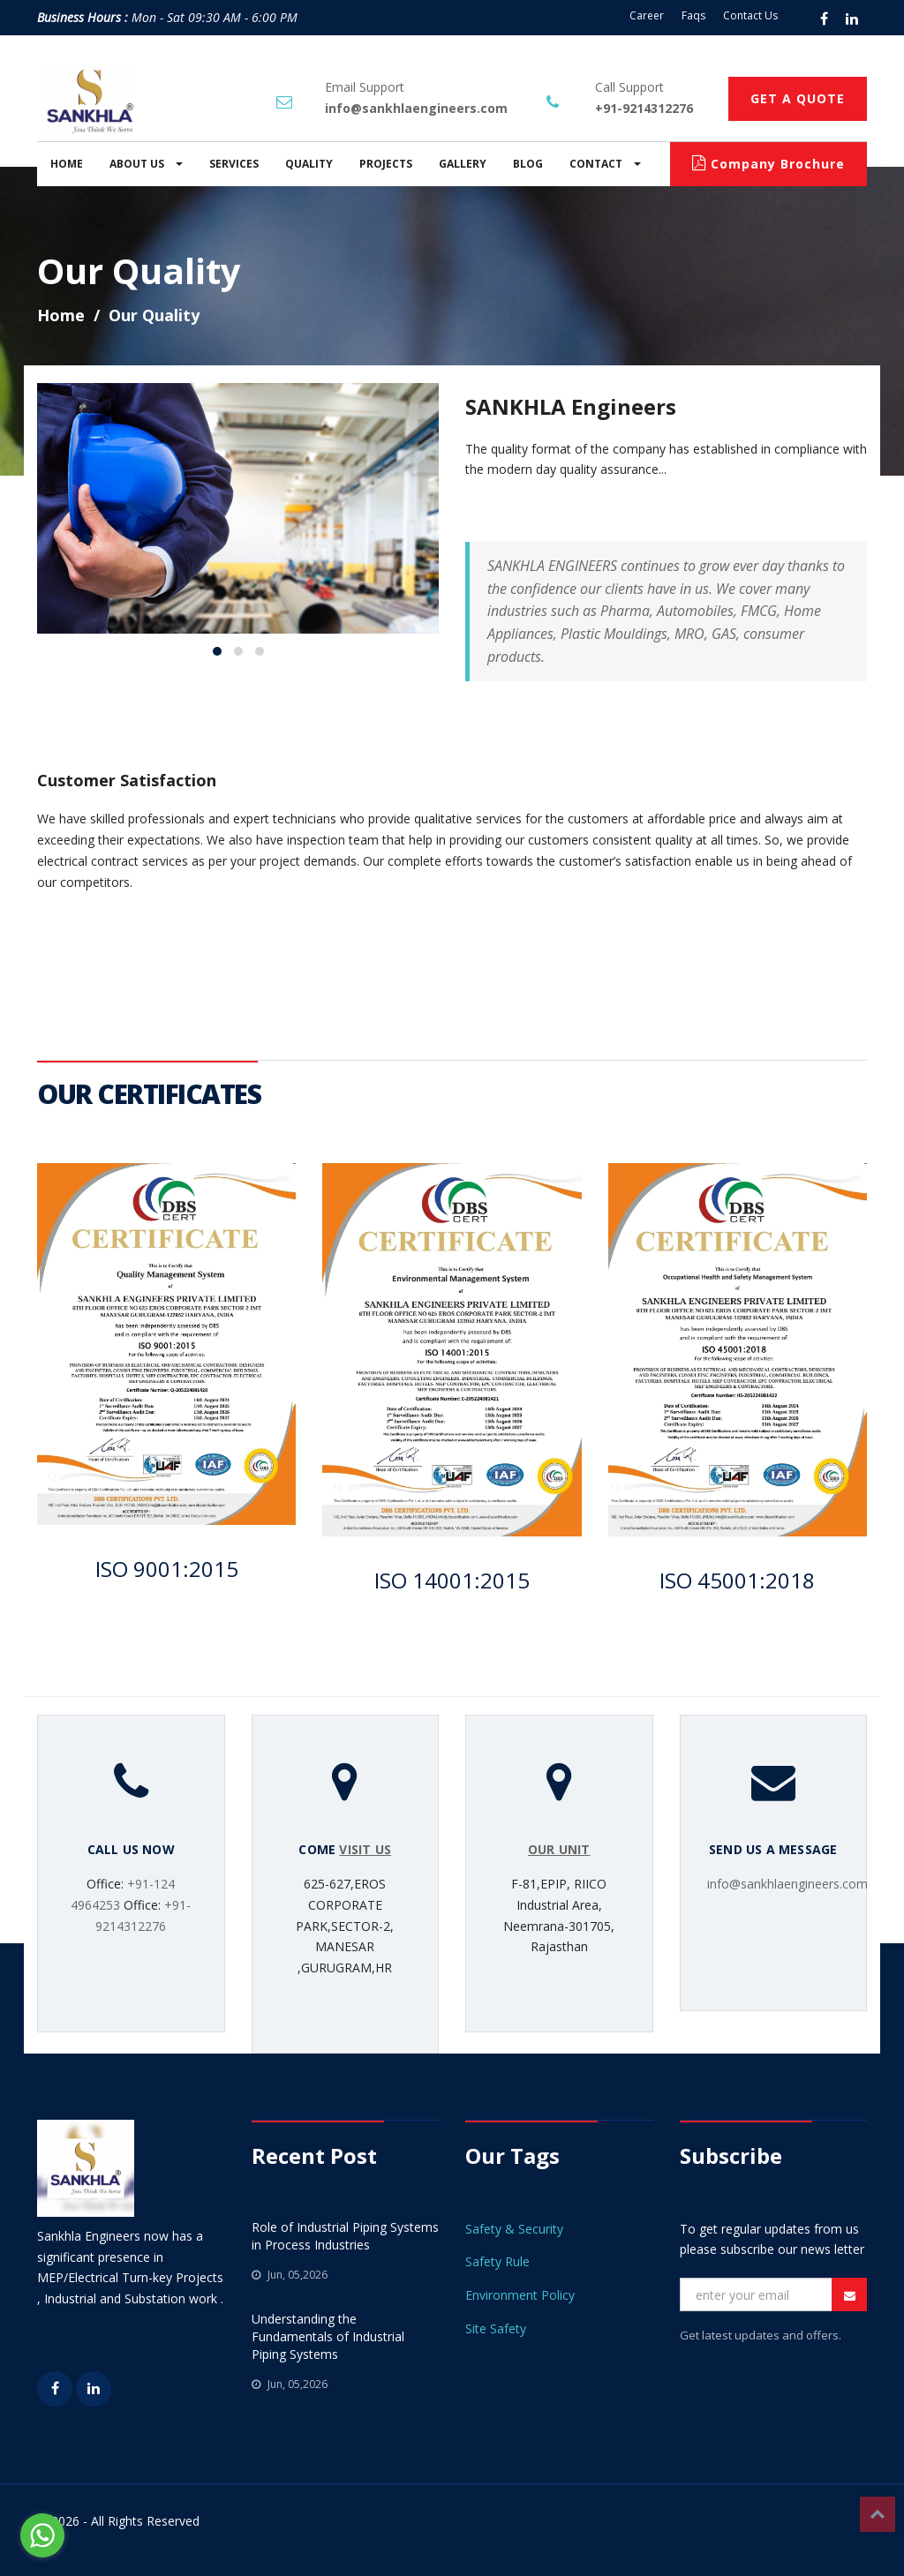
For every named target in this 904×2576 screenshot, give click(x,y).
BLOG (528, 163)
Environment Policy (520, 2295)
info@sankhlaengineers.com (416, 108)
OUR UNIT (559, 1849)
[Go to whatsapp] (42, 2535)
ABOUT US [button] (146, 163)
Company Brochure (768, 163)
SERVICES (234, 163)
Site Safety (495, 2328)
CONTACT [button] (605, 163)
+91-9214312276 (644, 108)
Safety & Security (514, 2228)
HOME (66, 163)
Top (877, 2514)
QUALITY (309, 163)
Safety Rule (497, 2261)
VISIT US (365, 1849)
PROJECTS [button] (385, 163)
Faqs (693, 15)
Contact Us (750, 15)
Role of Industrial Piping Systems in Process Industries (345, 2236)
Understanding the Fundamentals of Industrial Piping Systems (328, 2336)
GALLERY (462, 163)
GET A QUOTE (797, 98)
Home (61, 315)
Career (646, 15)
